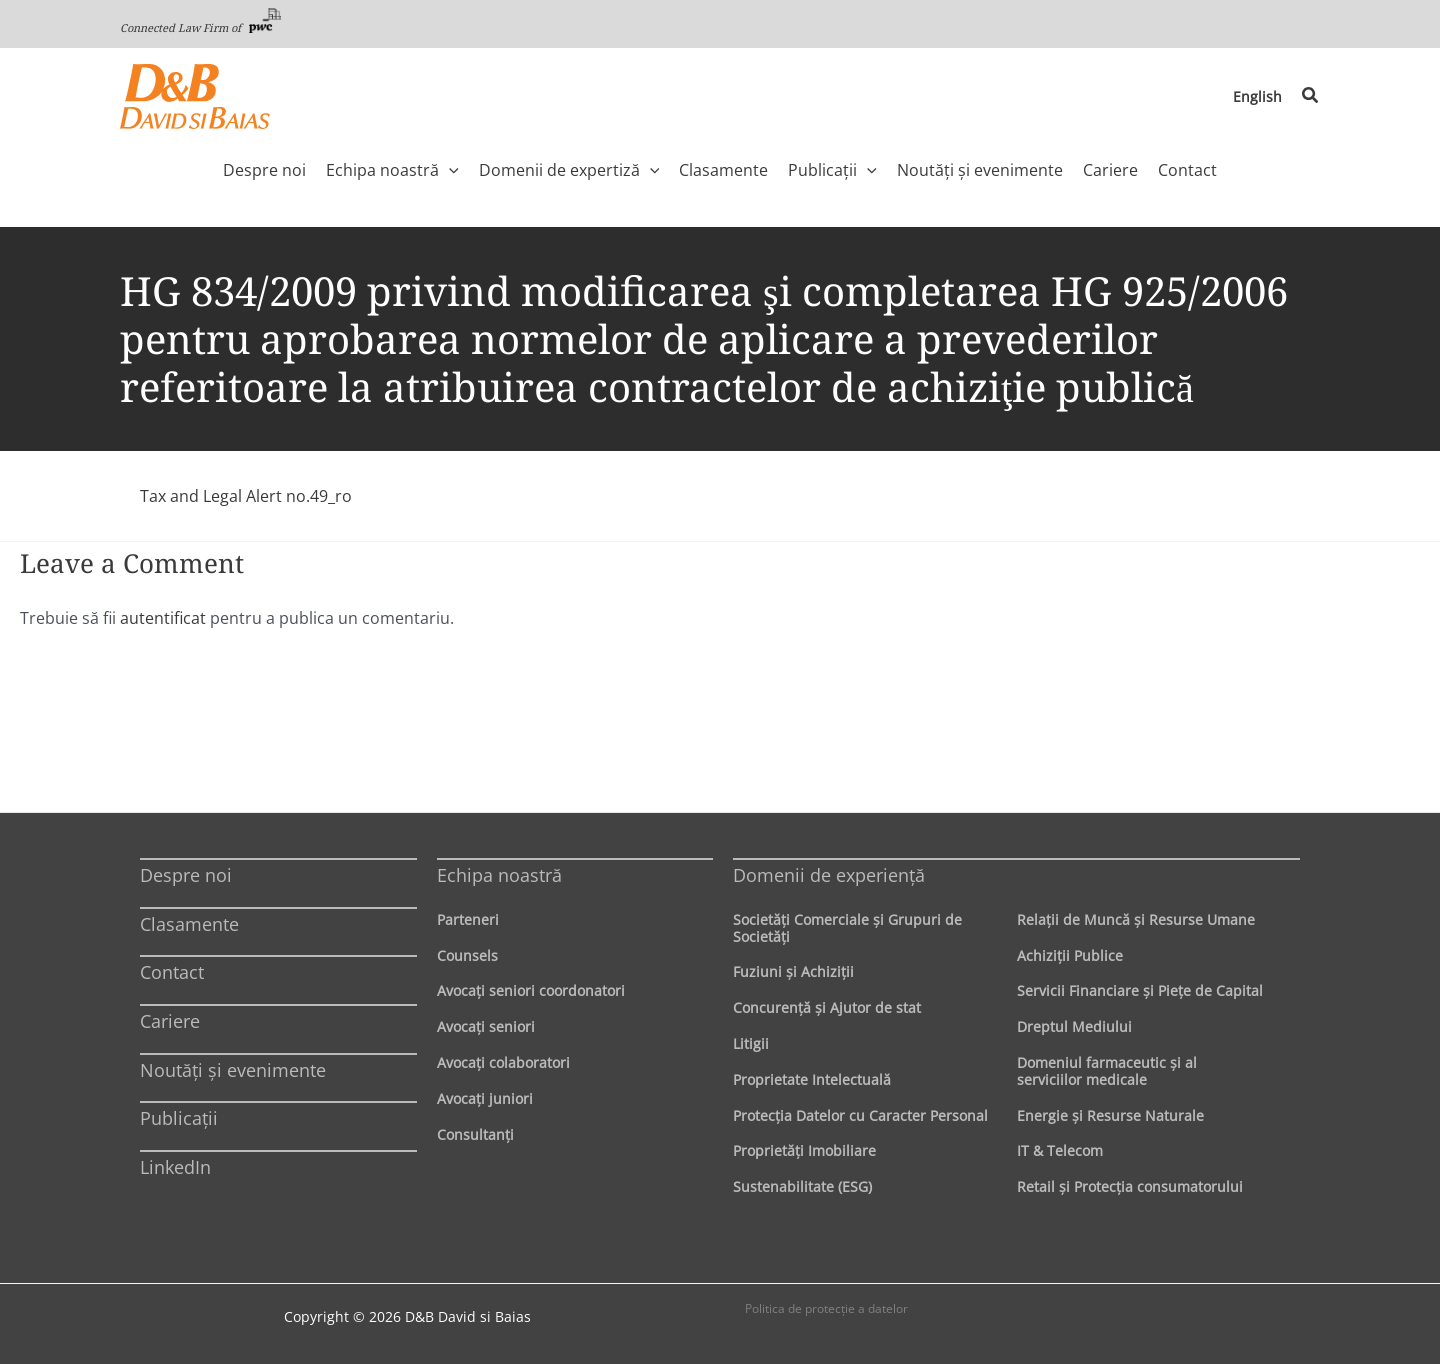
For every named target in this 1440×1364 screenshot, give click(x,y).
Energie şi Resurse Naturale (1110, 1115)
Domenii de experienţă (829, 875)
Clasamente (189, 924)
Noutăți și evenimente (233, 1070)
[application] (449, 170)
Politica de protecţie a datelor (826, 1308)
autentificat (163, 618)
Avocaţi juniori (485, 1098)
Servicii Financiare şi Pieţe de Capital (1140, 990)
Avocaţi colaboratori (503, 1062)
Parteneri (468, 919)
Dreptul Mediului (1074, 1026)
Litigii (751, 1043)
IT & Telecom (1060, 1150)
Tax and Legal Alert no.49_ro (246, 496)
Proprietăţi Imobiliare (804, 1150)
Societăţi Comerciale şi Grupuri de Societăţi (847, 928)
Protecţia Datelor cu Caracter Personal (860, 1115)
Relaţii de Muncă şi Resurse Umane (1136, 919)
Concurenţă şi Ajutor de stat (827, 1007)
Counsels (467, 955)
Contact (172, 972)
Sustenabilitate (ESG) (802, 1186)
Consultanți (475, 1134)
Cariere (170, 1021)
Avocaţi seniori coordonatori (531, 990)
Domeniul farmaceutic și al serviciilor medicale (1107, 1071)
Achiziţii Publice (1070, 955)
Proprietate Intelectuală (812, 1079)
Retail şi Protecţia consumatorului (1130, 1186)
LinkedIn (175, 1167)
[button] (1311, 96)
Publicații (179, 1118)
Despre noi (186, 875)
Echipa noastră (499, 875)
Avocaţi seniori (486, 1026)
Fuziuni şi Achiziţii (793, 971)
